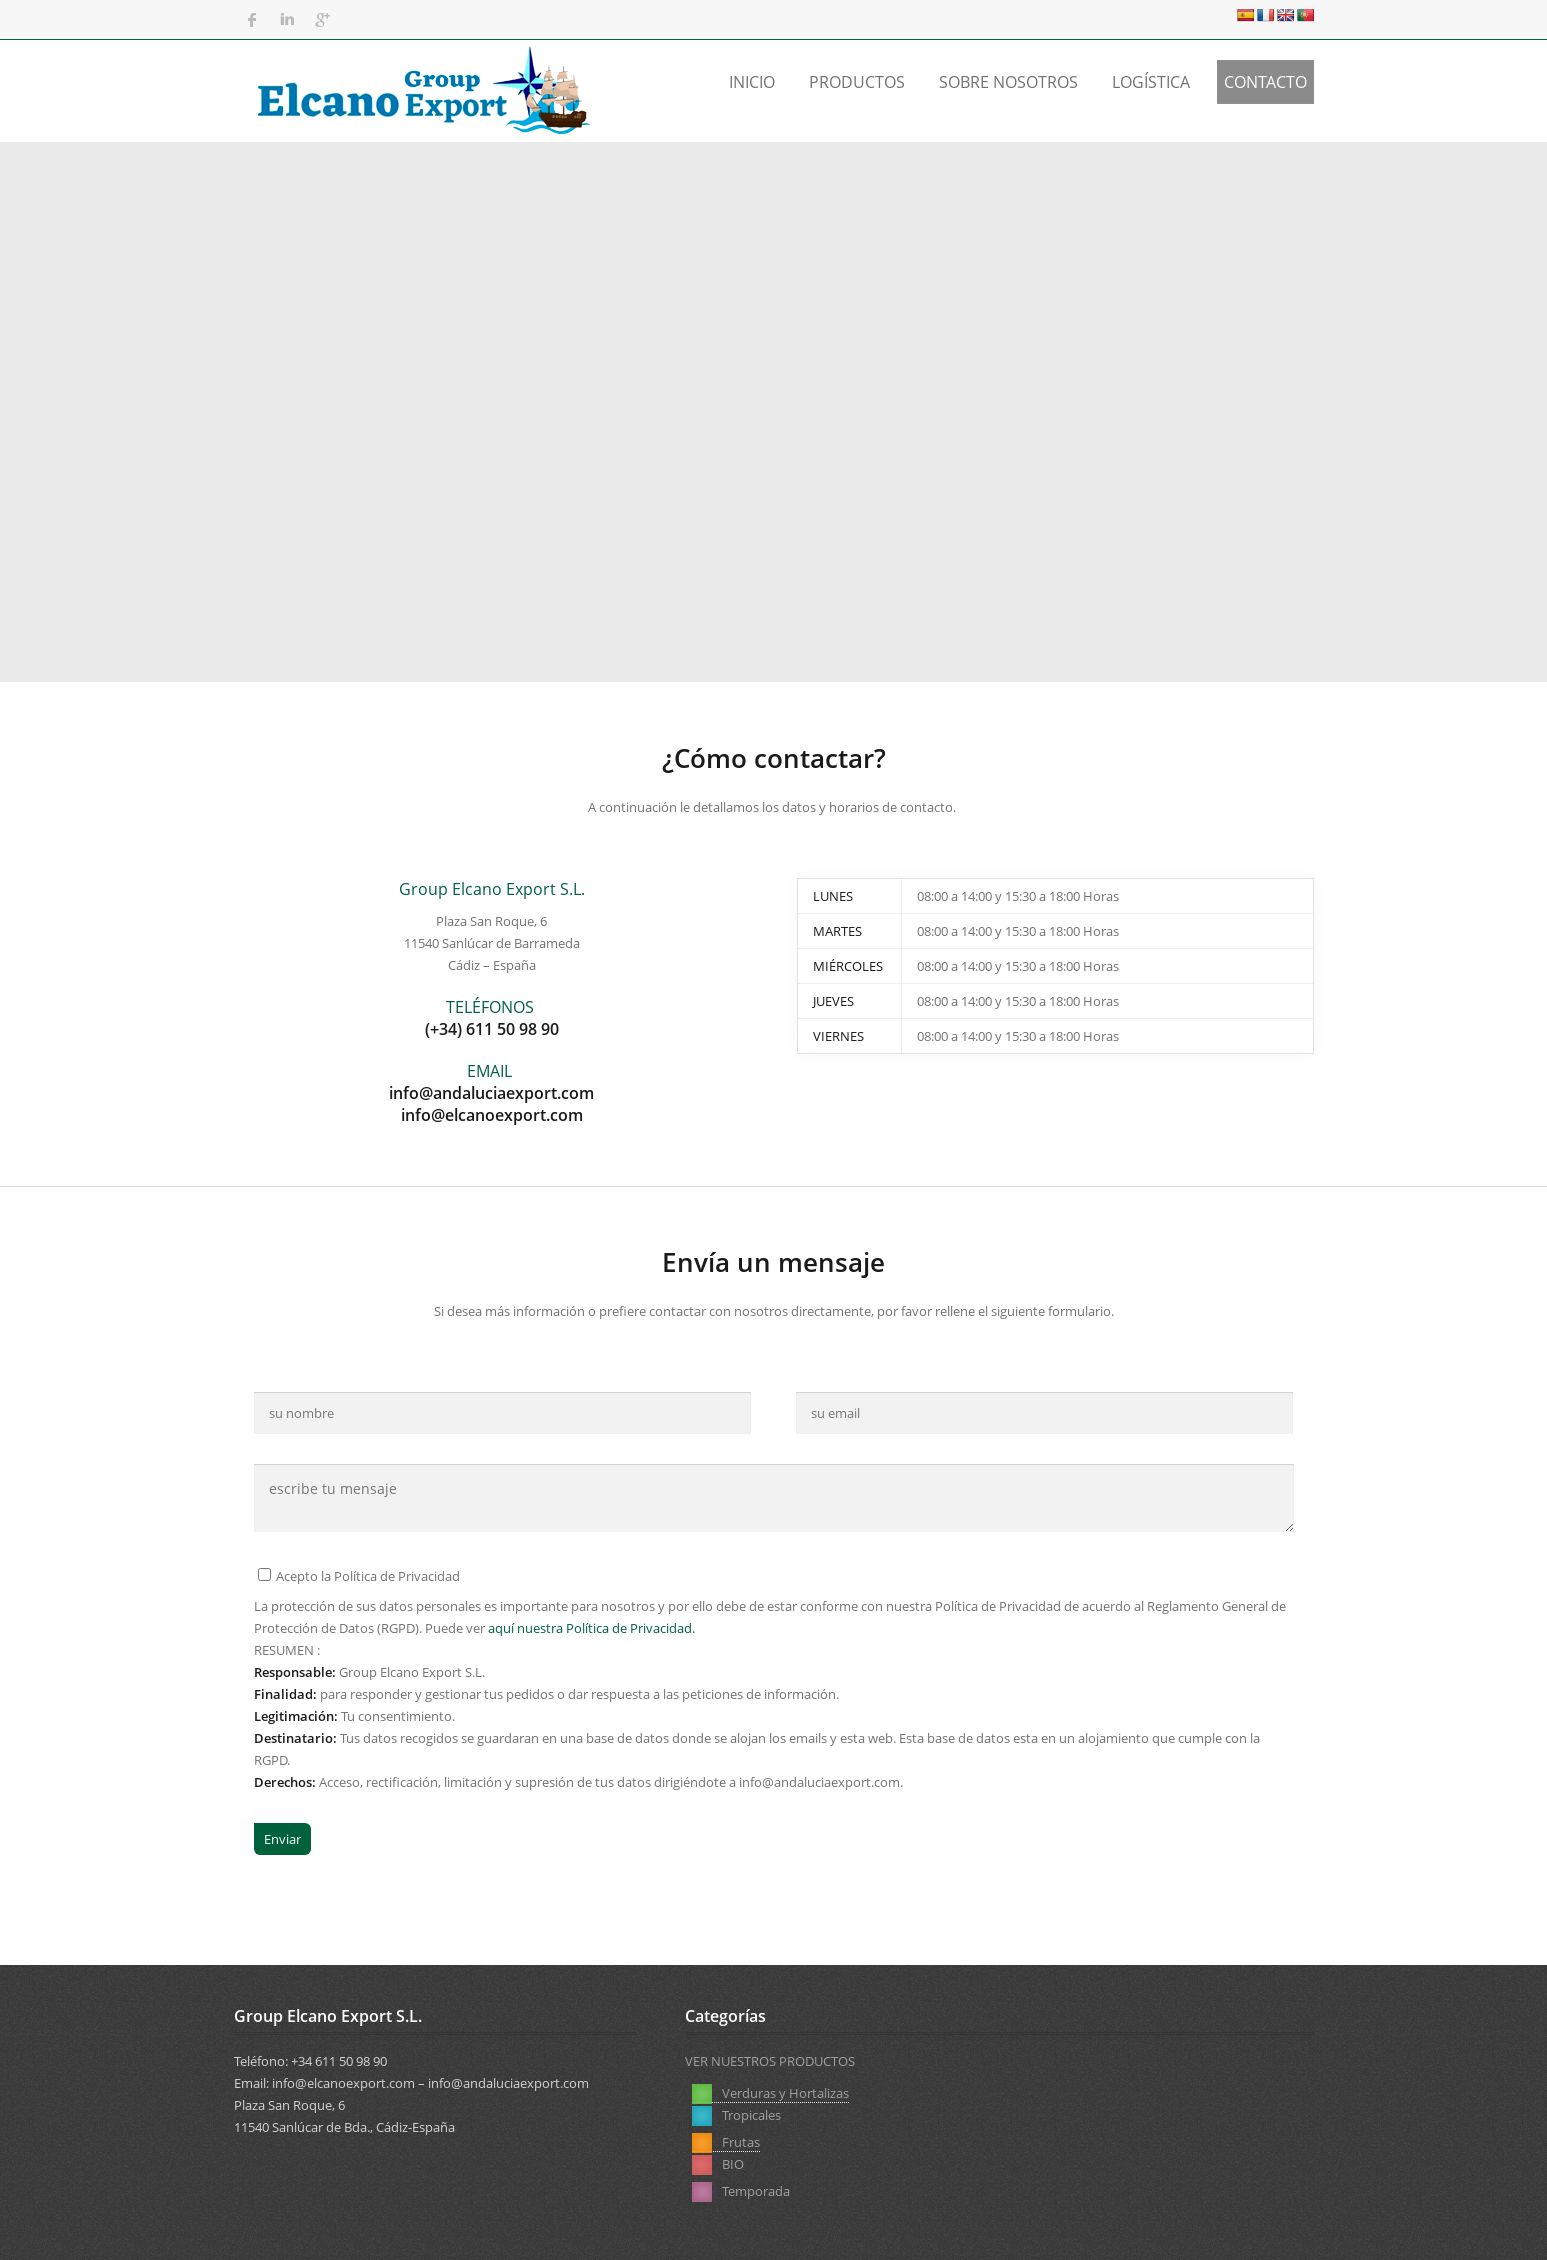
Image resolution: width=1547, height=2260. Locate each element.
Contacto (1265, 82)
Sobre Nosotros (1008, 82)
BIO (918, 2115)
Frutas (926, 2093)
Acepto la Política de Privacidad (359, 1576)
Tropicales (736, 2115)
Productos (857, 82)
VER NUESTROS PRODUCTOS (770, 2061)
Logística (1151, 82)
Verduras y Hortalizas (770, 2093)
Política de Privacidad (1117, 2229)
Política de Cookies (1258, 2229)
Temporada (1141, 2093)
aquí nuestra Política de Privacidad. (591, 1628)
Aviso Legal (998, 2229)
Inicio (752, 82)
